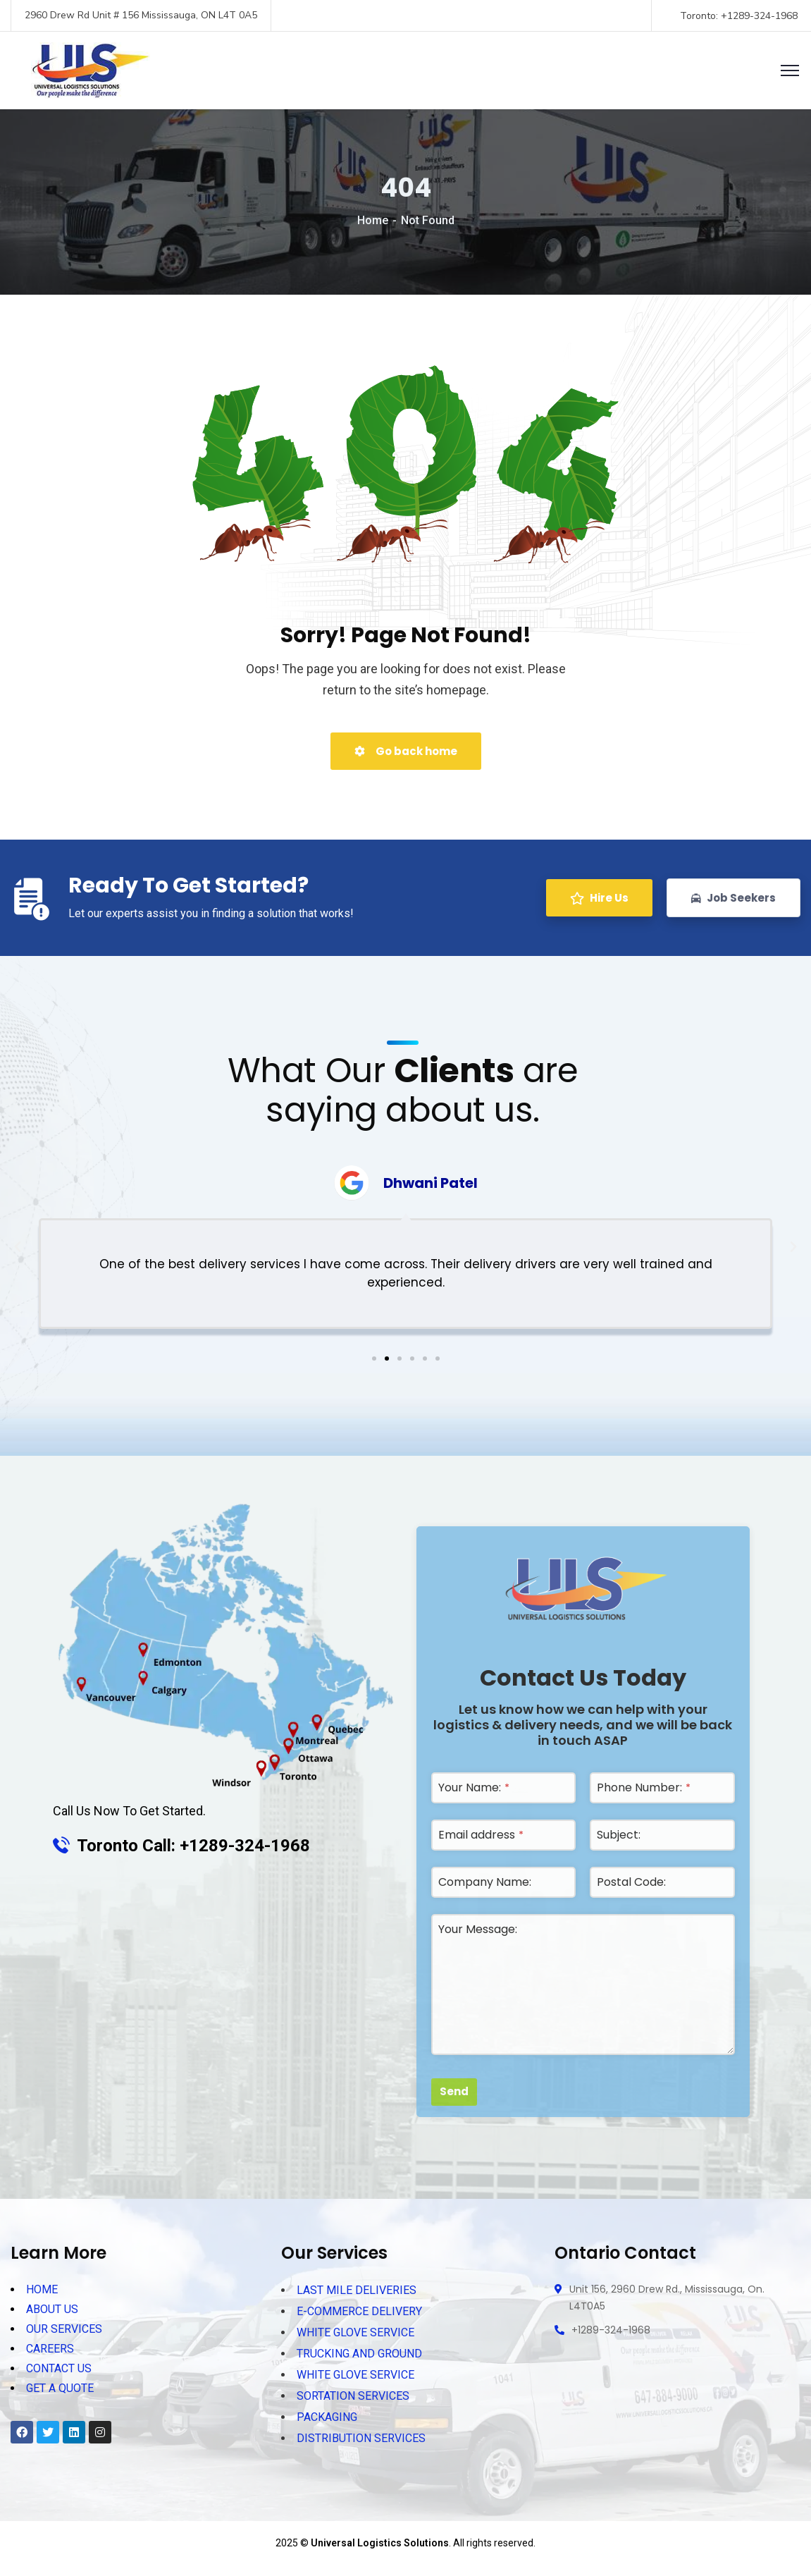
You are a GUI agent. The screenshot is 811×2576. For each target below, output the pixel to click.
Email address (481, 1835)
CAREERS (50, 2346)
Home (372, 220)
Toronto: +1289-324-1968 (740, 16)
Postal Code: (631, 1882)
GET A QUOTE (60, 2384)
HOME (42, 2289)
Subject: (618, 1835)
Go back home (405, 751)
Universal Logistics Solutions (380, 2543)
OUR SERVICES (64, 2327)
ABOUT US (52, 2308)
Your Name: (473, 1787)
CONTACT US (59, 2365)
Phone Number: (644, 1787)
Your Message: (477, 1929)
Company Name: (484, 1882)
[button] (374, 1358)
